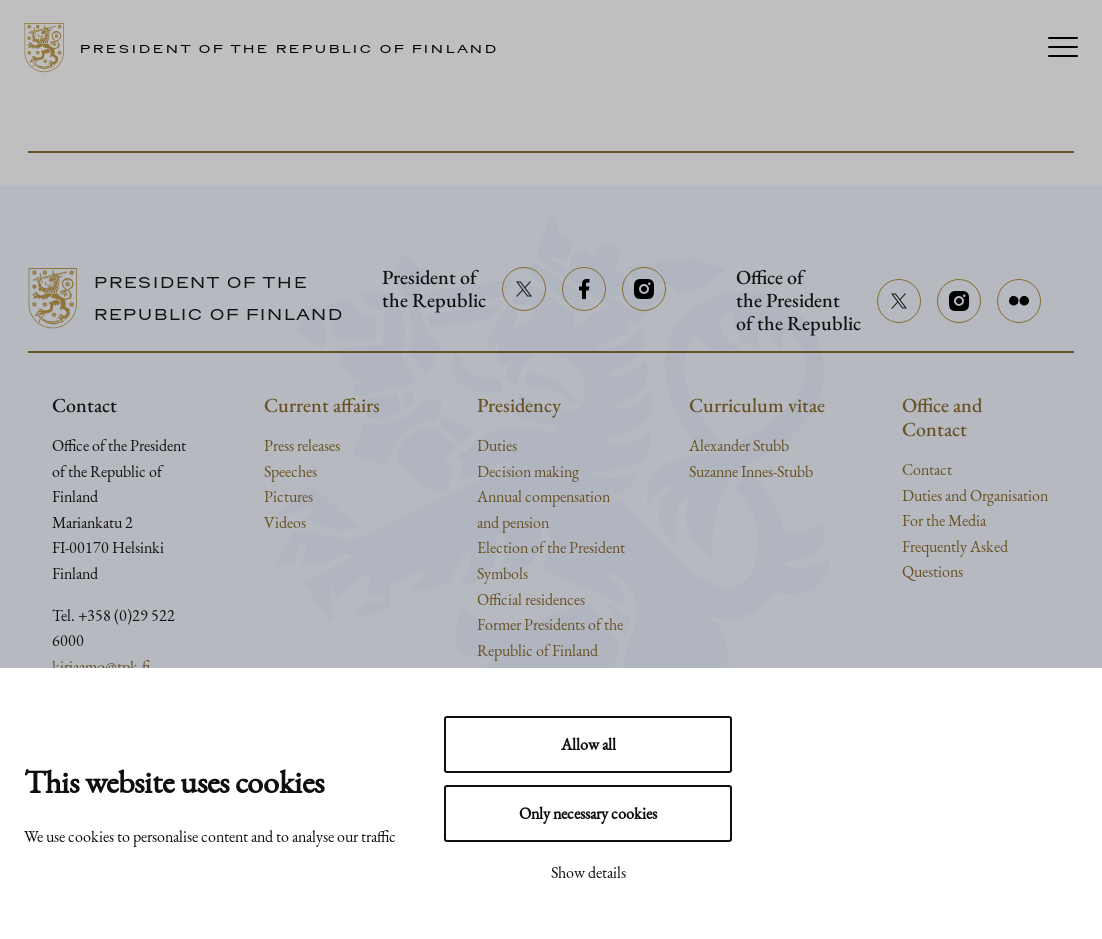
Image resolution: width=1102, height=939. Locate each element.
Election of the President (551, 547)
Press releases (302, 445)
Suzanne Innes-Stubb (751, 471)
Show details (588, 872)
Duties (497, 445)
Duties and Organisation (975, 495)
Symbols (502, 573)
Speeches (290, 471)
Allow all (588, 744)
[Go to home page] (268, 48)
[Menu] (1063, 48)
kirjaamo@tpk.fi (101, 666)
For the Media (944, 520)
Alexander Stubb (739, 445)
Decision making (528, 471)
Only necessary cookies (588, 813)
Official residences (531, 599)
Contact (927, 469)
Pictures (288, 496)
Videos (285, 522)
